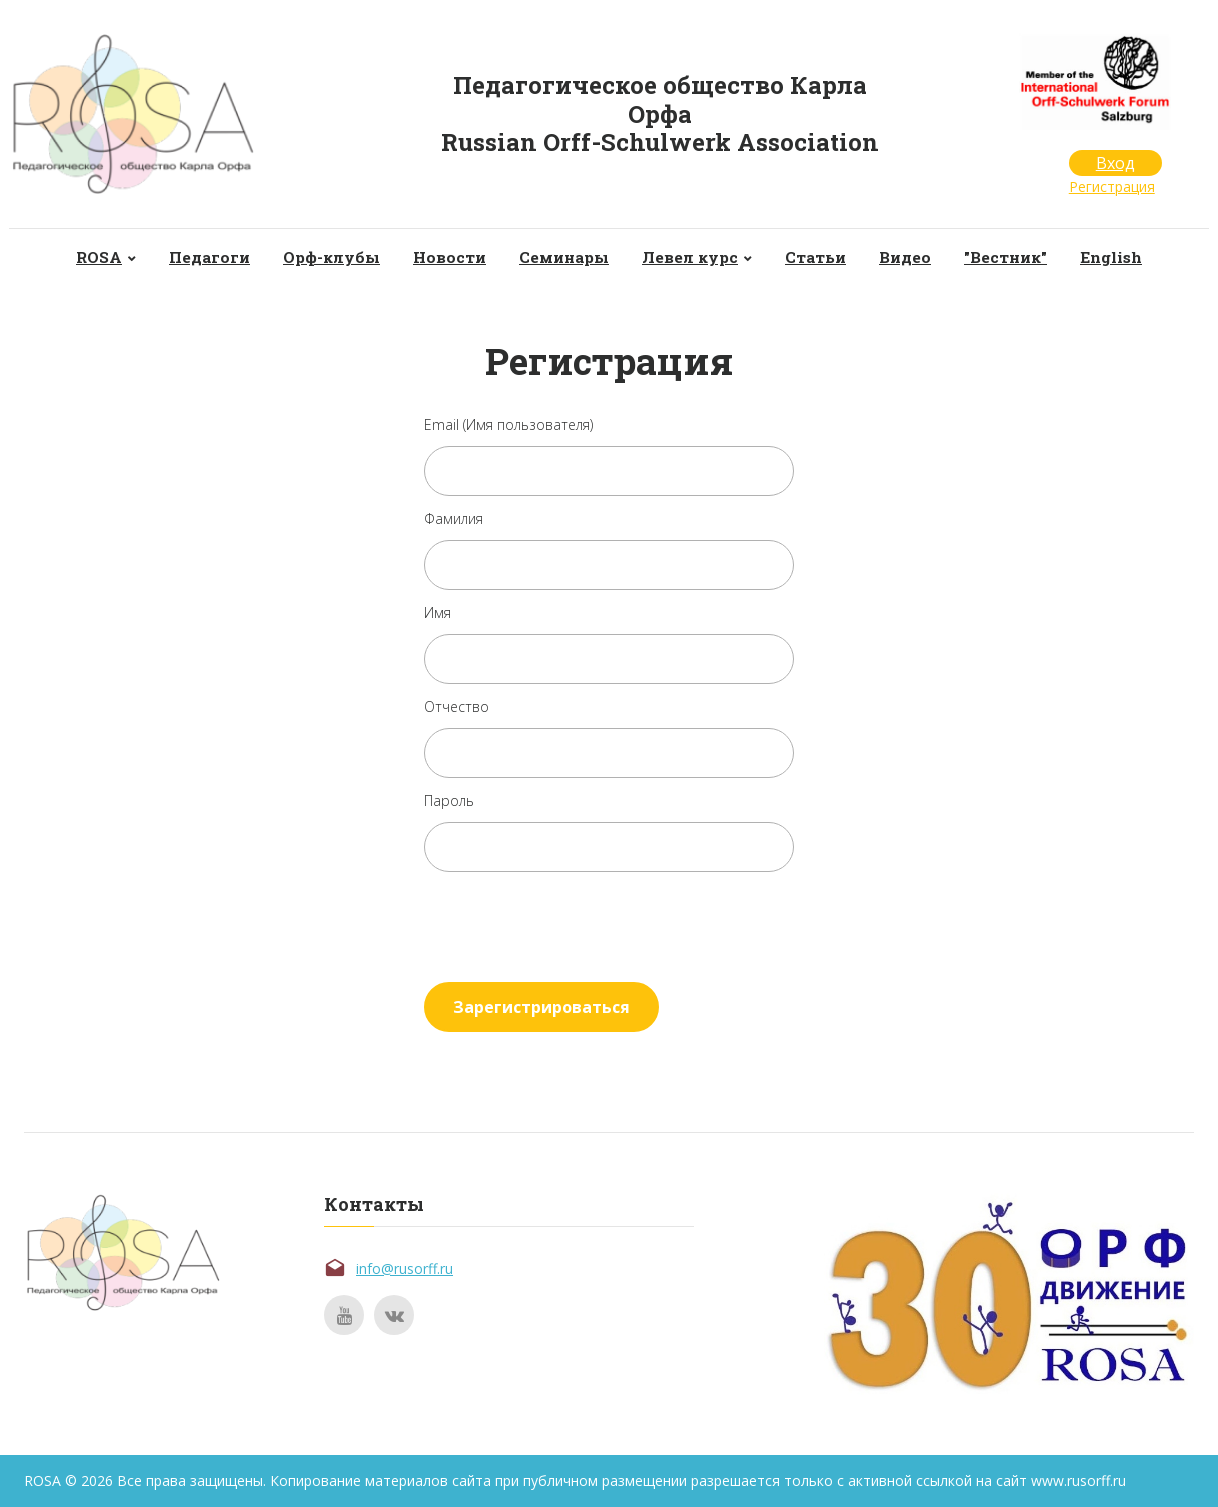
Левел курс (692, 257)
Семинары (563, 257)
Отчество (456, 706)
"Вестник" (1018, 257)
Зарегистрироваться (541, 1007)
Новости (445, 257)
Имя (437, 612)
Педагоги (197, 257)
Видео (915, 257)
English (1126, 257)
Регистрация (1112, 186)
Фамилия (453, 518)
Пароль (449, 800)
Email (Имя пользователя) (508, 424)
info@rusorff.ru (404, 1268)
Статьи (822, 257)
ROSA (84, 257)
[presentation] (576, 923)
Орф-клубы (323, 257)
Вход (1115, 163)
